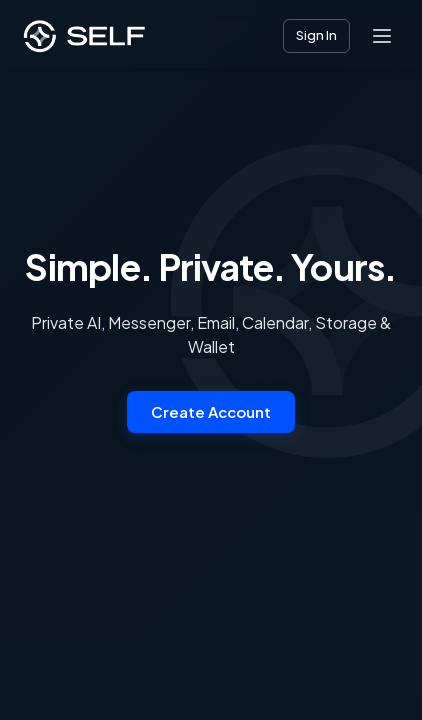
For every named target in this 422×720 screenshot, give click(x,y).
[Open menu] (382, 36)
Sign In (316, 35)
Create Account (211, 411)
